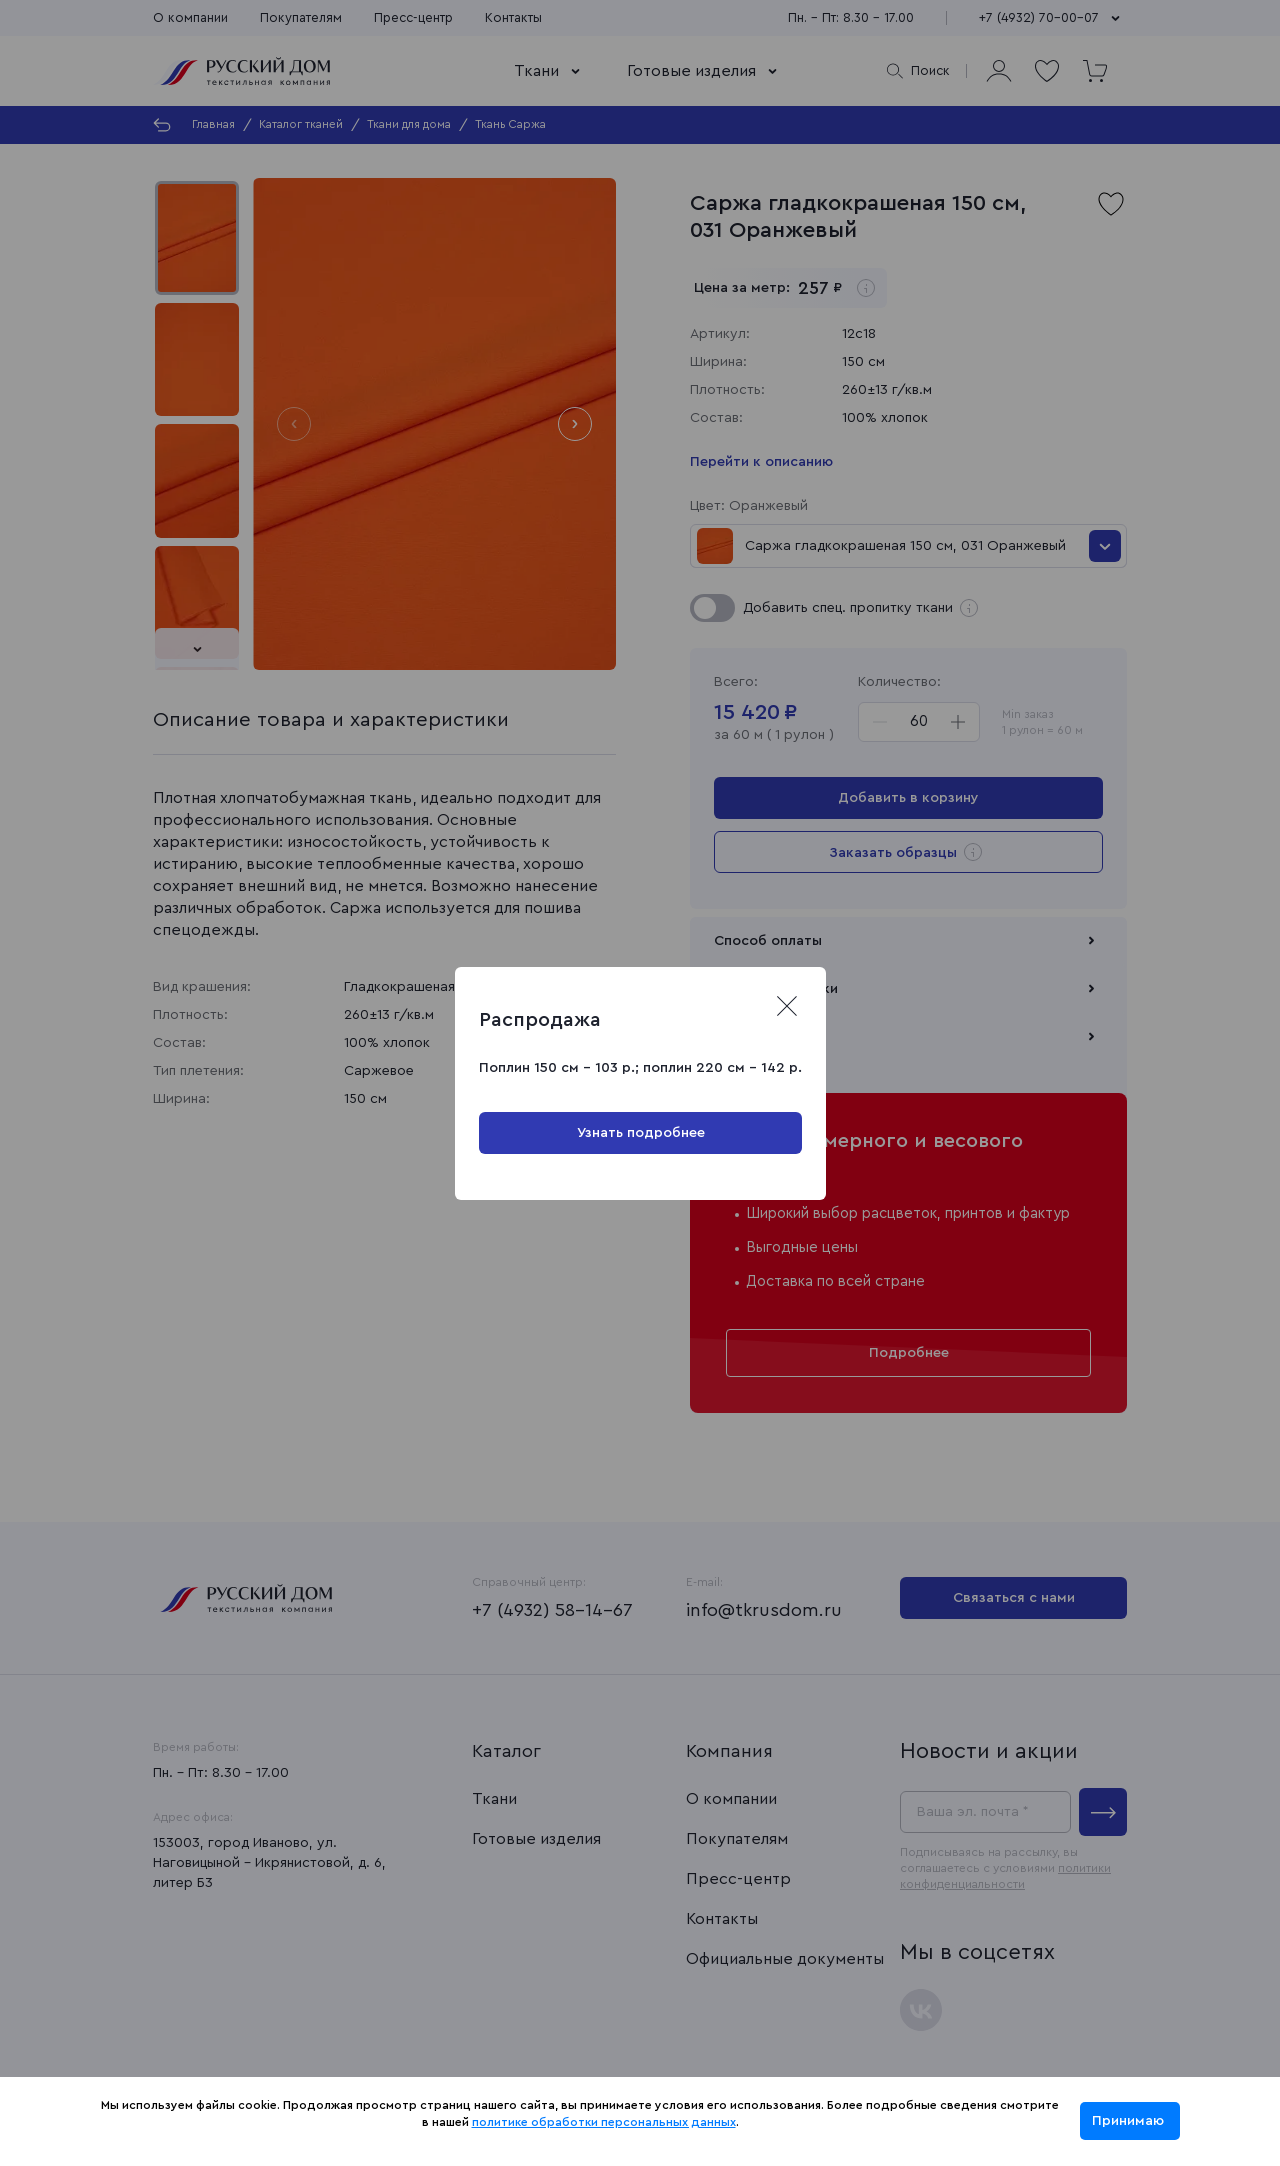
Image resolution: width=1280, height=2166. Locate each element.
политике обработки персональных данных (604, 2122)
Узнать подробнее (640, 1133)
